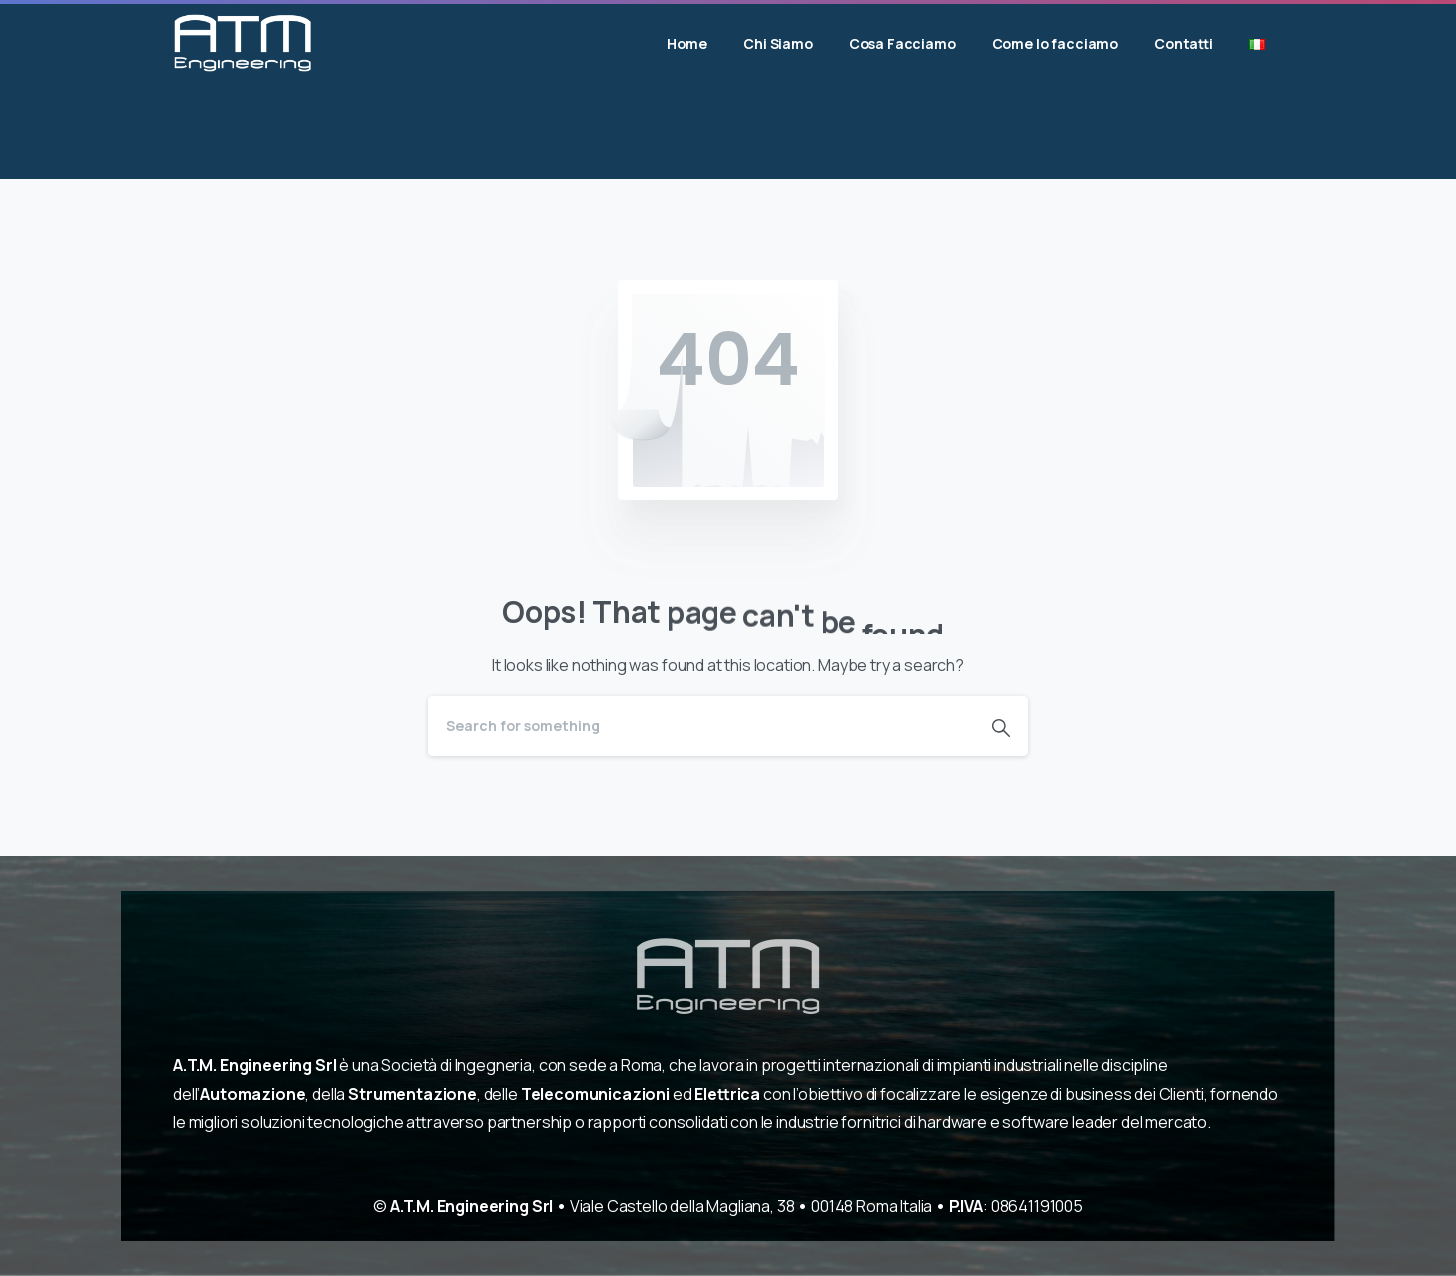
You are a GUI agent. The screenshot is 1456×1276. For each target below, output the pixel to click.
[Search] (701, 726)
